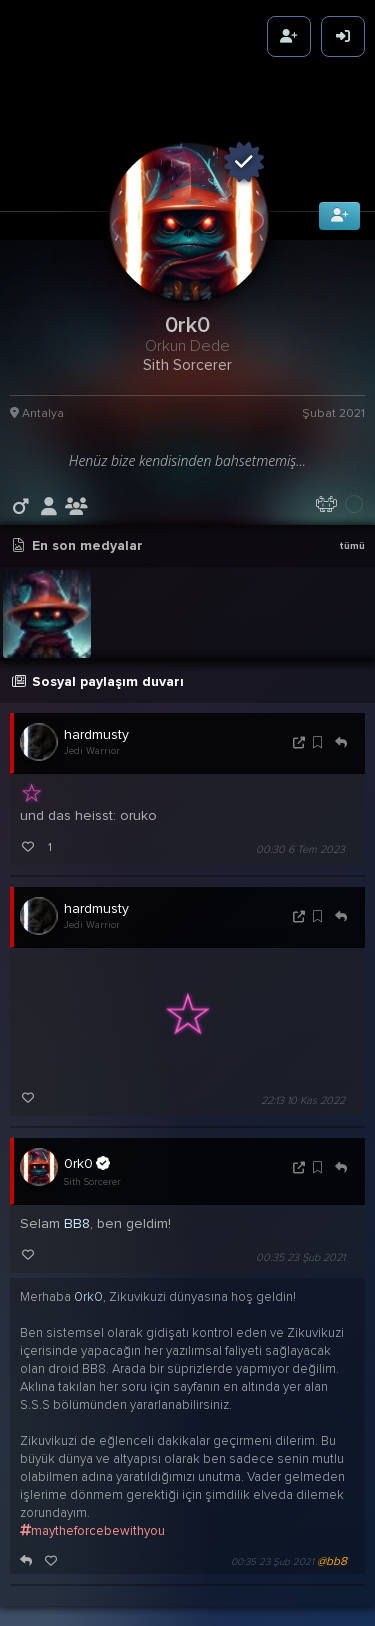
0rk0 (87, 1147)
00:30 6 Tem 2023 (300, 833)
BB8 (77, 1207)
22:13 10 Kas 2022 (303, 1084)
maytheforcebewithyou (92, 1515)
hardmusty (96, 718)
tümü (352, 530)
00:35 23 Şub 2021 (300, 1241)
